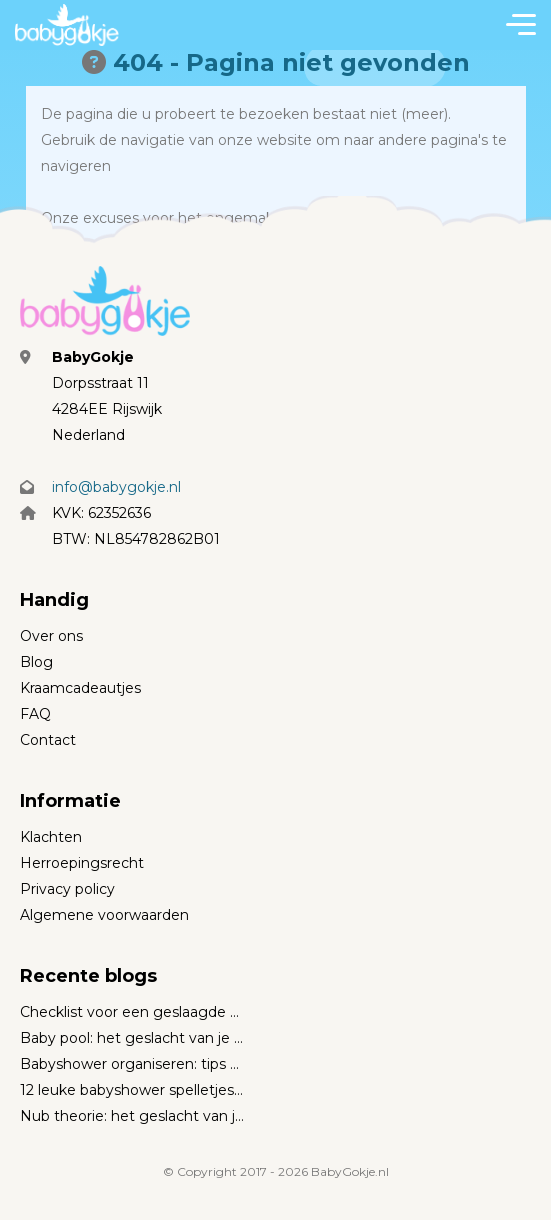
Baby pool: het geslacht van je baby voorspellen (132, 1038)
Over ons (51, 636)
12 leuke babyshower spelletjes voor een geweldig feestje (132, 1090)
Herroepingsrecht (82, 863)
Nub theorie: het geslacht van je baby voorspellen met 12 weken (132, 1116)
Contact (48, 740)
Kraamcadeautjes (80, 688)
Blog (36, 662)
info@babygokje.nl (116, 487)
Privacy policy (67, 889)
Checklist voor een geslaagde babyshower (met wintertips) (132, 1012)
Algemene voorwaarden (104, 915)
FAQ (35, 714)
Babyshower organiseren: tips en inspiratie (132, 1064)
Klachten (51, 837)
